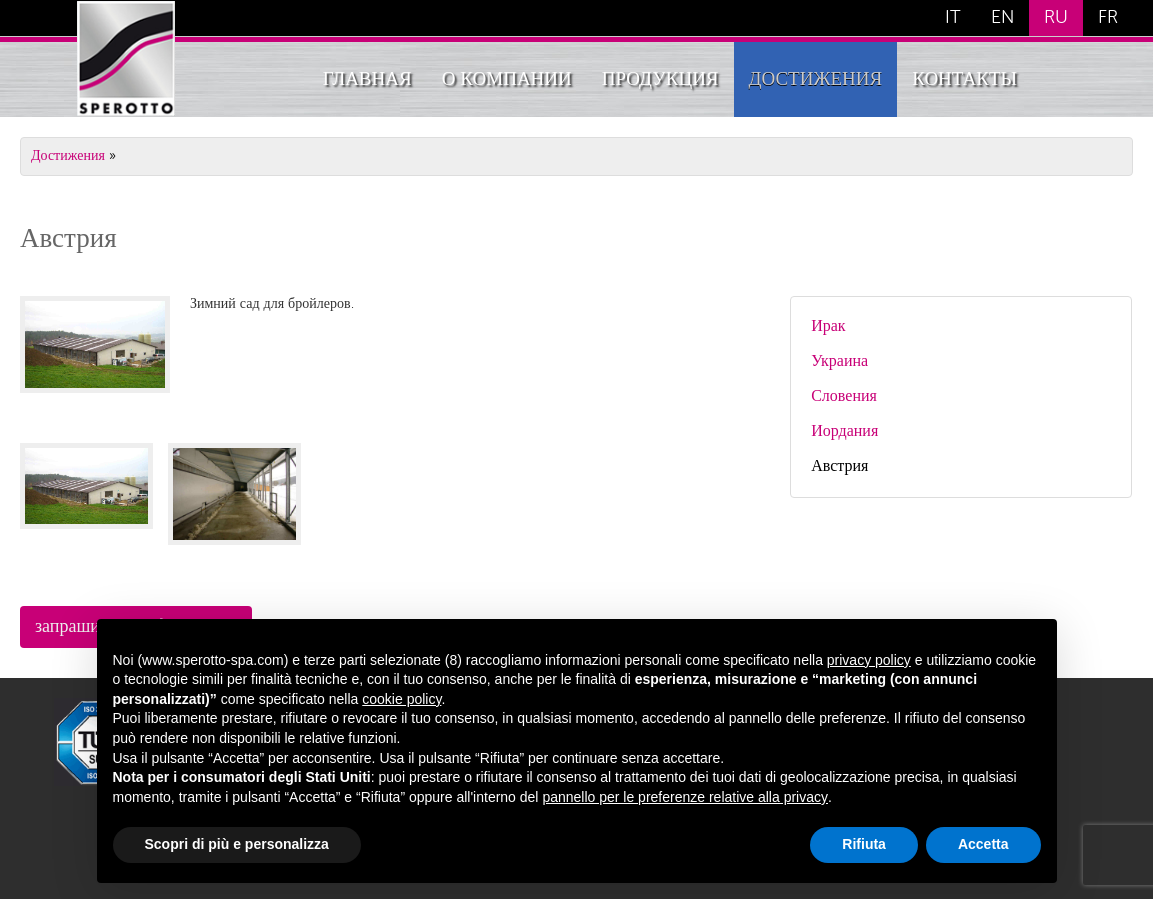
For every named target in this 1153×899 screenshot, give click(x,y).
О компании (507, 79)
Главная (367, 79)
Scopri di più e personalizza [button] (237, 844)
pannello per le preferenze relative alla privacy (685, 797)
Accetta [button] (983, 844)
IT (953, 18)
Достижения (816, 79)
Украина (839, 362)
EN (1002, 18)
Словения (844, 397)
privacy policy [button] (869, 660)
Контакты (964, 79)
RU (1056, 18)
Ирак (828, 327)
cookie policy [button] (401, 699)
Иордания (844, 432)
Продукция (660, 79)
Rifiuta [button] (864, 844)
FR (1108, 18)
